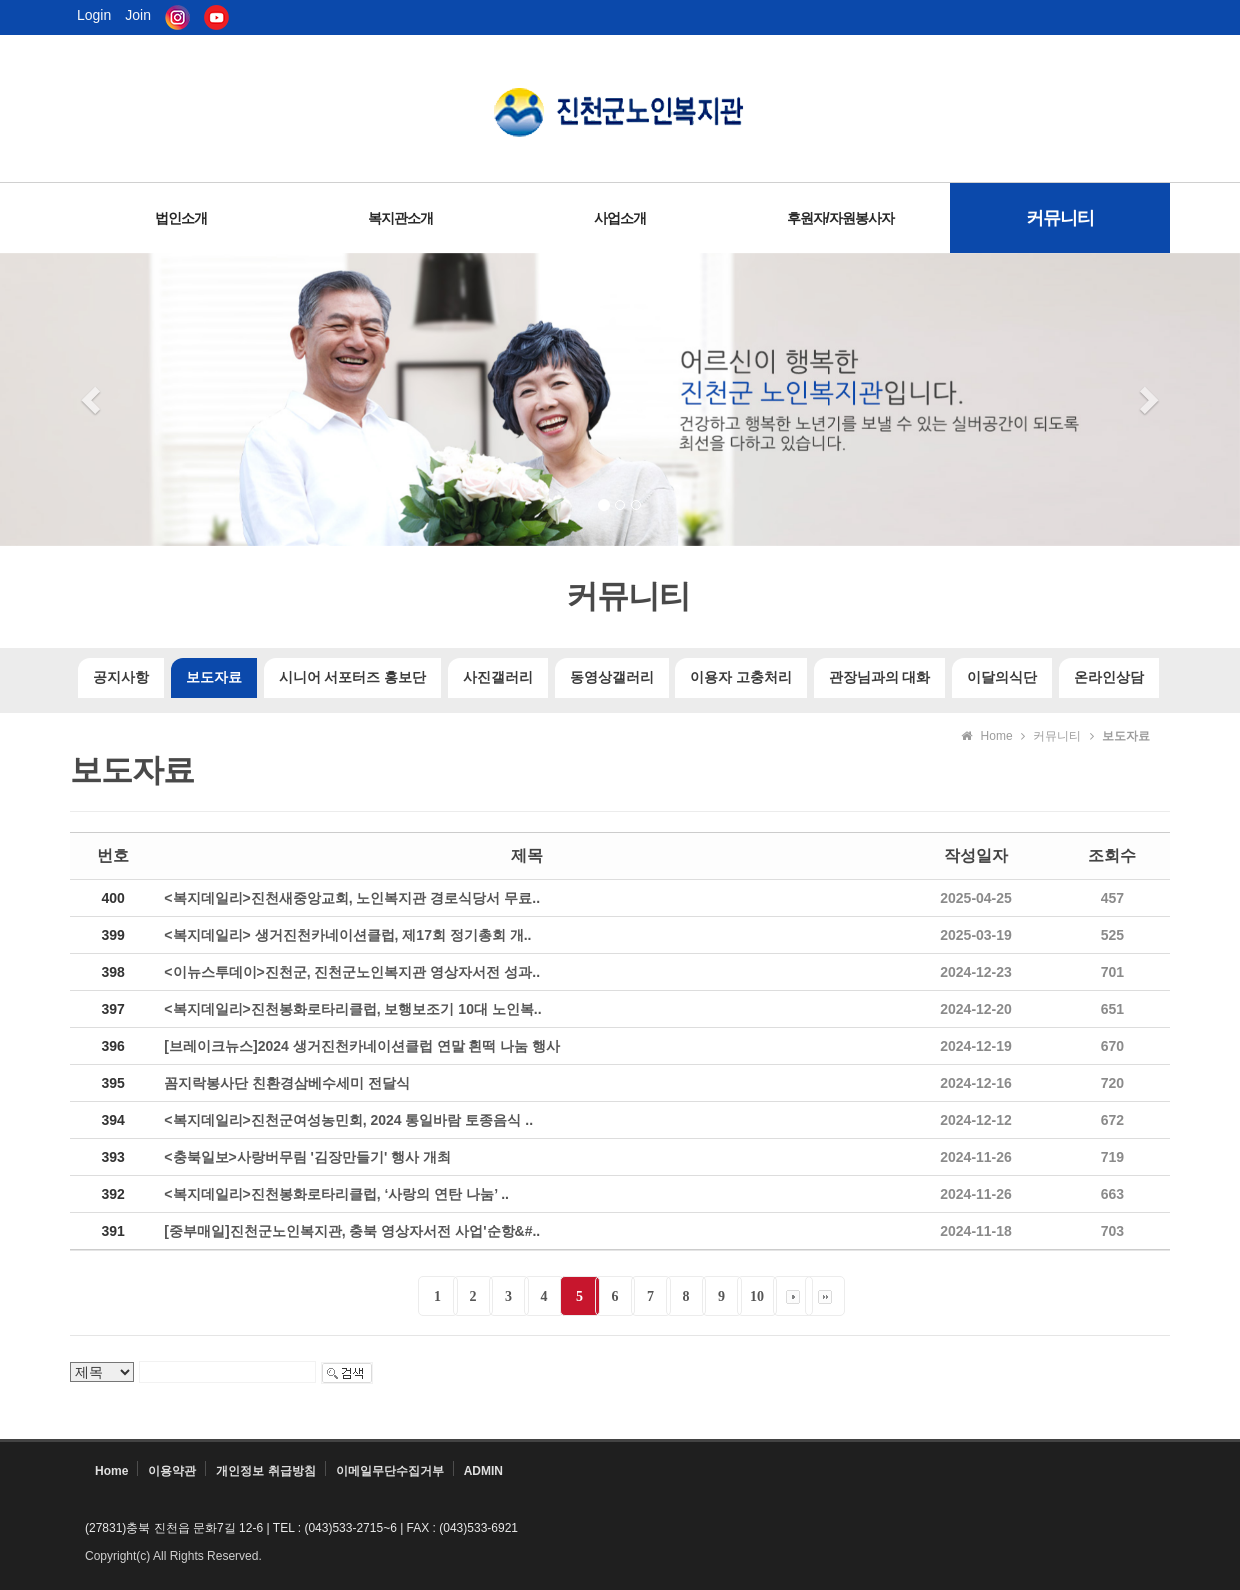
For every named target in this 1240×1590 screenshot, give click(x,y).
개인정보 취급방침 (265, 1471)
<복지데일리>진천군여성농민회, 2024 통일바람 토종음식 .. (348, 1120)
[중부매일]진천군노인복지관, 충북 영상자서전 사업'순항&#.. (352, 1231)
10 (757, 1296)
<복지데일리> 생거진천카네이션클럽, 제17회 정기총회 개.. (347, 935)
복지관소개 (400, 218)
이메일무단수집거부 (390, 1471)
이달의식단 (1002, 677)
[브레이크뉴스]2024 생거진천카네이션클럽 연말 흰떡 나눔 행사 (362, 1046)
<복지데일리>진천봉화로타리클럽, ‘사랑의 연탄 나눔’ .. (336, 1194)
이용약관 (172, 1471)
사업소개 (620, 218)
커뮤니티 (1060, 218)
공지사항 (121, 677)
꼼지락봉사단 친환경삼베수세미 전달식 (287, 1083)
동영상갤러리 (612, 677)
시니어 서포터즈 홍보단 (352, 677)
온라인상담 (1109, 677)
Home (111, 1471)
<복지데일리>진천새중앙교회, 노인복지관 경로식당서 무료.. (352, 898)
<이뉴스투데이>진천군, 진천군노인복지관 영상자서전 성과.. (352, 972)
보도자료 (214, 677)
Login (94, 15)
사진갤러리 (498, 677)
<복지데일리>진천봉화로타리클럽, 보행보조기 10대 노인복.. (352, 1009)
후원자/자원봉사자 (840, 218)
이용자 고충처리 (741, 677)
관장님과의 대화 (880, 677)
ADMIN (483, 1471)
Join (138, 15)
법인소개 (181, 218)
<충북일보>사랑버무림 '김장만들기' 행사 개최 (307, 1157)
